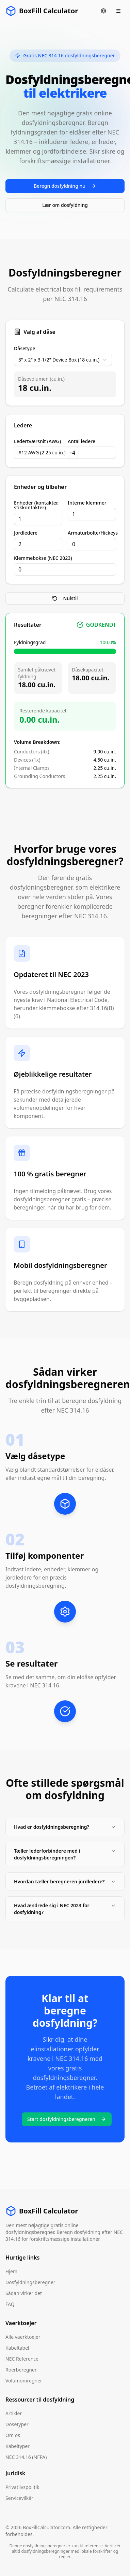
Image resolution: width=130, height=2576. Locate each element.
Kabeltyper (17, 2446)
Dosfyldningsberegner (30, 2282)
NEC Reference (21, 2358)
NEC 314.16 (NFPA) (26, 2457)
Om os (12, 2435)
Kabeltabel (17, 2348)
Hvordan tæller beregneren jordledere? (65, 1881)
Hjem (11, 2271)
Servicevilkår (19, 2498)
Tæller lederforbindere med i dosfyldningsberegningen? (65, 1854)
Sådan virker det (23, 2293)
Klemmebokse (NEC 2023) (43, 558)
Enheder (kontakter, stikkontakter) (36, 505)
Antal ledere (81, 441)
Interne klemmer (87, 502)
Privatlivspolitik (22, 2487)
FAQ (10, 2304)
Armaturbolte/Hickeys (92, 532)
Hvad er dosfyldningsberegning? (65, 1827)
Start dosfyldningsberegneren (66, 2119)
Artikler (13, 2413)
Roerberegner (21, 2369)
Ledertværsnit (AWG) (37, 441)
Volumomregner (23, 2380)
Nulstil (65, 598)
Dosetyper (17, 2424)
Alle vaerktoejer (22, 2337)
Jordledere (25, 532)
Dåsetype (24, 348)
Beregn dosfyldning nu (65, 186)
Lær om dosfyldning (65, 205)
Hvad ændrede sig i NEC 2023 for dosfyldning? (65, 1908)
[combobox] (63, 360)
